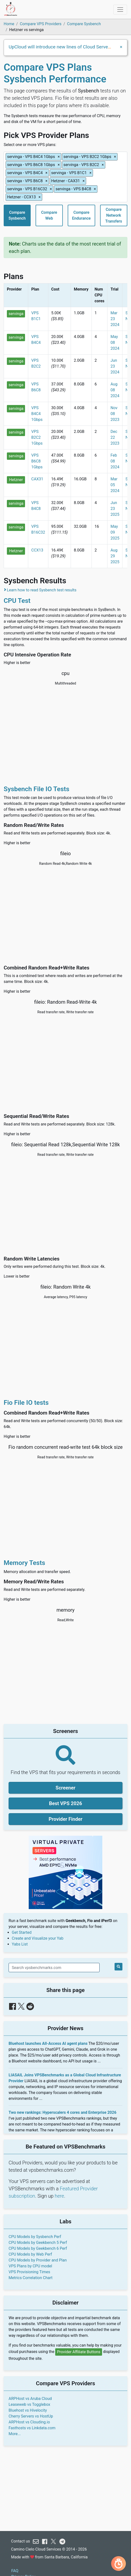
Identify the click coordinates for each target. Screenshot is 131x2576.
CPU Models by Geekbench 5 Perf (38, 2242)
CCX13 (37, 550)
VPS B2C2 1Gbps (36, 437)
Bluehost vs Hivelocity (28, 2410)
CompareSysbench (17, 215)
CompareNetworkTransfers (113, 215)
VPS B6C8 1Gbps (36, 461)
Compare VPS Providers (41, 24)
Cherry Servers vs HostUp (31, 2416)
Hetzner (16, 479)
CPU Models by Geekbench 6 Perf (38, 2248)
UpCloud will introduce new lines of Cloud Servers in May (68, 47)
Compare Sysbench (84, 24)
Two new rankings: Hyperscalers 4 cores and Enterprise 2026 (62, 2112)
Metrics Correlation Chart (30, 2277)
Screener (66, 1788)
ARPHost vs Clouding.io (29, 2422)
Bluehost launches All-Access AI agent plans (48, 2043)
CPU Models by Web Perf (30, 2254)
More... (15, 2433)
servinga (16, 313)
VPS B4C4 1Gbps (36, 413)
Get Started (22, 1932)
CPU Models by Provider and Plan (38, 2260)
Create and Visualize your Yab (38, 1938)
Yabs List (20, 1944)
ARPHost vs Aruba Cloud (30, 2398)
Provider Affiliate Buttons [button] (78, 2352)
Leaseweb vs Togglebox (29, 2404)
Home (9, 24)
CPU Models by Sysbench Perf (35, 2236)
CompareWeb (49, 215)
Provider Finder (65, 1819)
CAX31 (37, 479)
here (59, 2196)
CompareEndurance (81, 215)
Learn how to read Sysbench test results (42, 590)
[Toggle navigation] (120, 9)
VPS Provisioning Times (29, 2272)
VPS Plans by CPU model (30, 2266)
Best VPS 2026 (65, 1803)
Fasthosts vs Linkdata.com (32, 2428)
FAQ (14, 2570)
